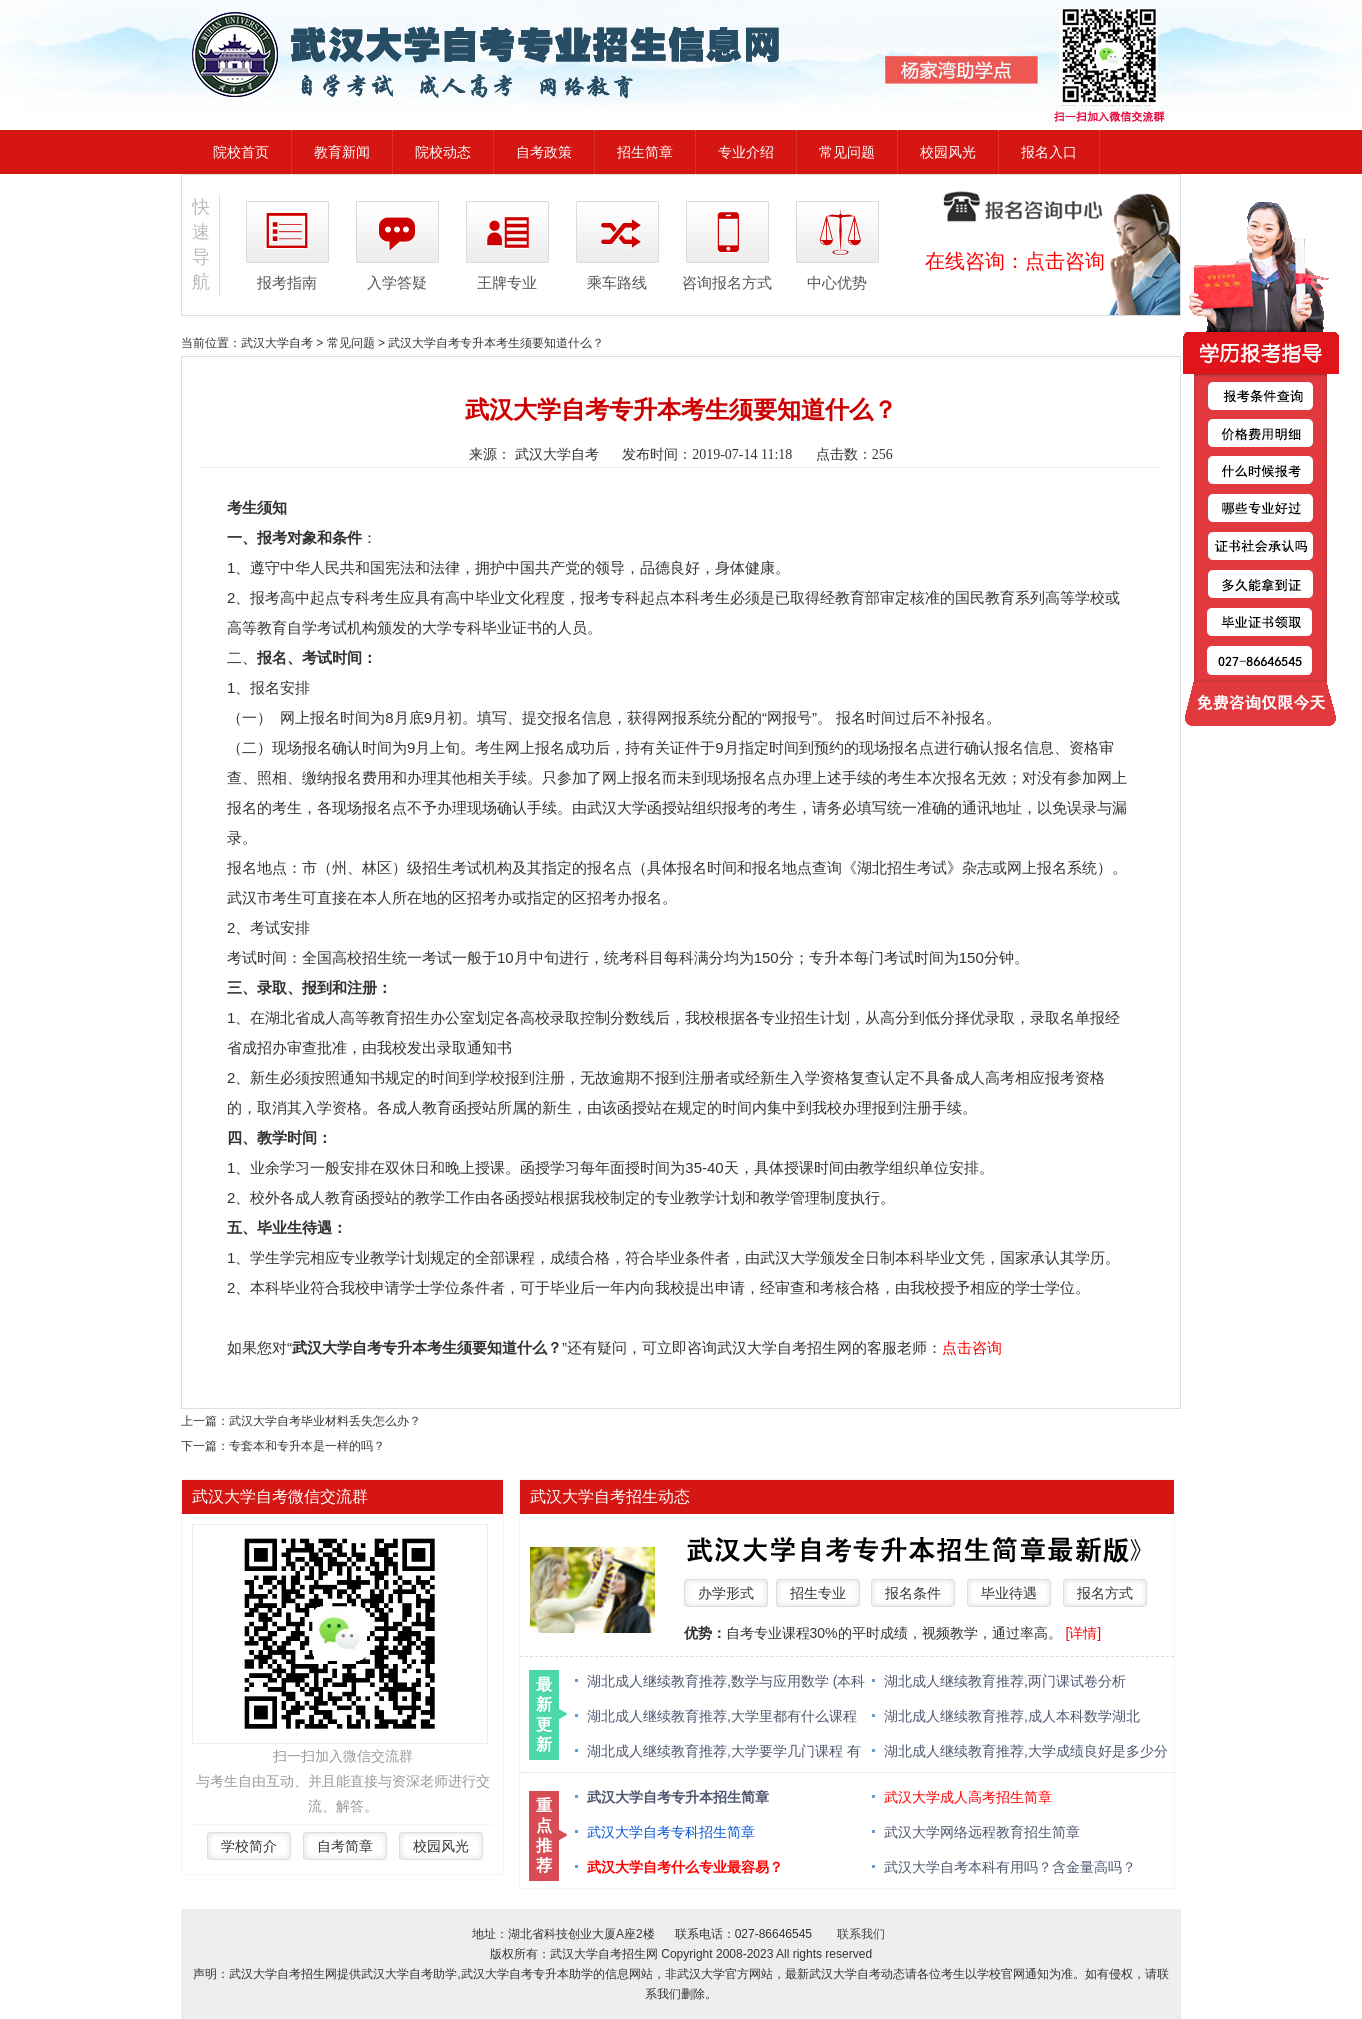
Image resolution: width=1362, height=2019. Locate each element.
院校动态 (443, 152)
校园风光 (948, 152)
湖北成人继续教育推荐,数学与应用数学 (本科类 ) (726, 1682)
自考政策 (544, 152)
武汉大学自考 (277, 343)
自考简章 (345, 1846)
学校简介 (249, 1846)
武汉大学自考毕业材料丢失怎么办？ (325, 1421)
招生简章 (645, 152)
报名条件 (913, 1593)
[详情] (1083, 1633)
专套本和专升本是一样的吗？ (307, 1446)
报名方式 (1105, 1593)
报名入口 (1049, 152)
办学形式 (726, 1593)
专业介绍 (746, 152)
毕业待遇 (1009, 1593)
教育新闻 (342, 152)
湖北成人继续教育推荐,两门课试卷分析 (1005, 1681)
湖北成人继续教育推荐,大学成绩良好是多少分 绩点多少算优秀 (1026, 1752)
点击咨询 (1065, 261)
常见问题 (847, 152)
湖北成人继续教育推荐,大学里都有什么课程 (722, 1716)
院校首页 (241, 152)
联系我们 (861, 1934)
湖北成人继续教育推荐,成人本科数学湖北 (1012, 1716)
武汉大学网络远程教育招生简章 (982, 1832)
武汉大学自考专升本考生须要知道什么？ (496, 343)
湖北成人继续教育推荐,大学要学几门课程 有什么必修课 (724, 1752)
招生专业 (818, 1593)
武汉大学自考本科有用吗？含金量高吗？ (1010, 1867)
